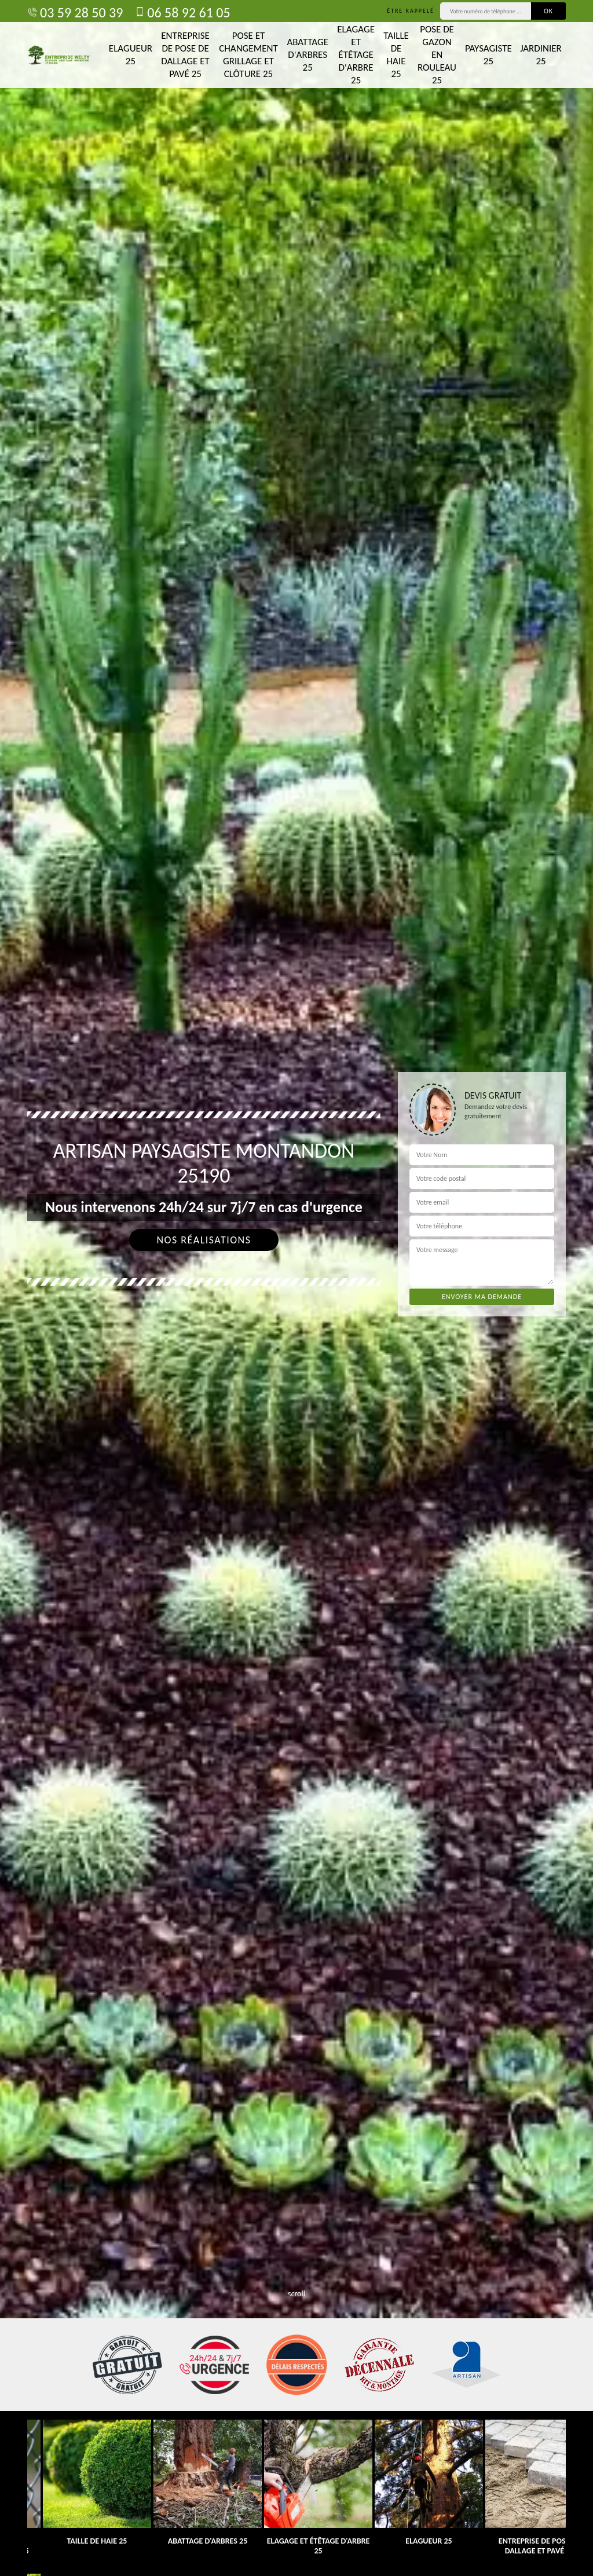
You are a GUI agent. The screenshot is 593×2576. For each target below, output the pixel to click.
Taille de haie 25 (396, 55)
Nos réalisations (203, 1240)
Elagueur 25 (130, 54)
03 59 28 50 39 (75, 12)
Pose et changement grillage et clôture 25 (248, 55)
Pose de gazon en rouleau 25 (437, 54)
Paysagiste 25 (488, 54)
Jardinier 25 (541, 54)
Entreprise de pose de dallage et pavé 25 (185, 55)
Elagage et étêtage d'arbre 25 (356, 54)
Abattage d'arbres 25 (307, 55)
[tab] (296, 1288)
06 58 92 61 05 (182, 12)
